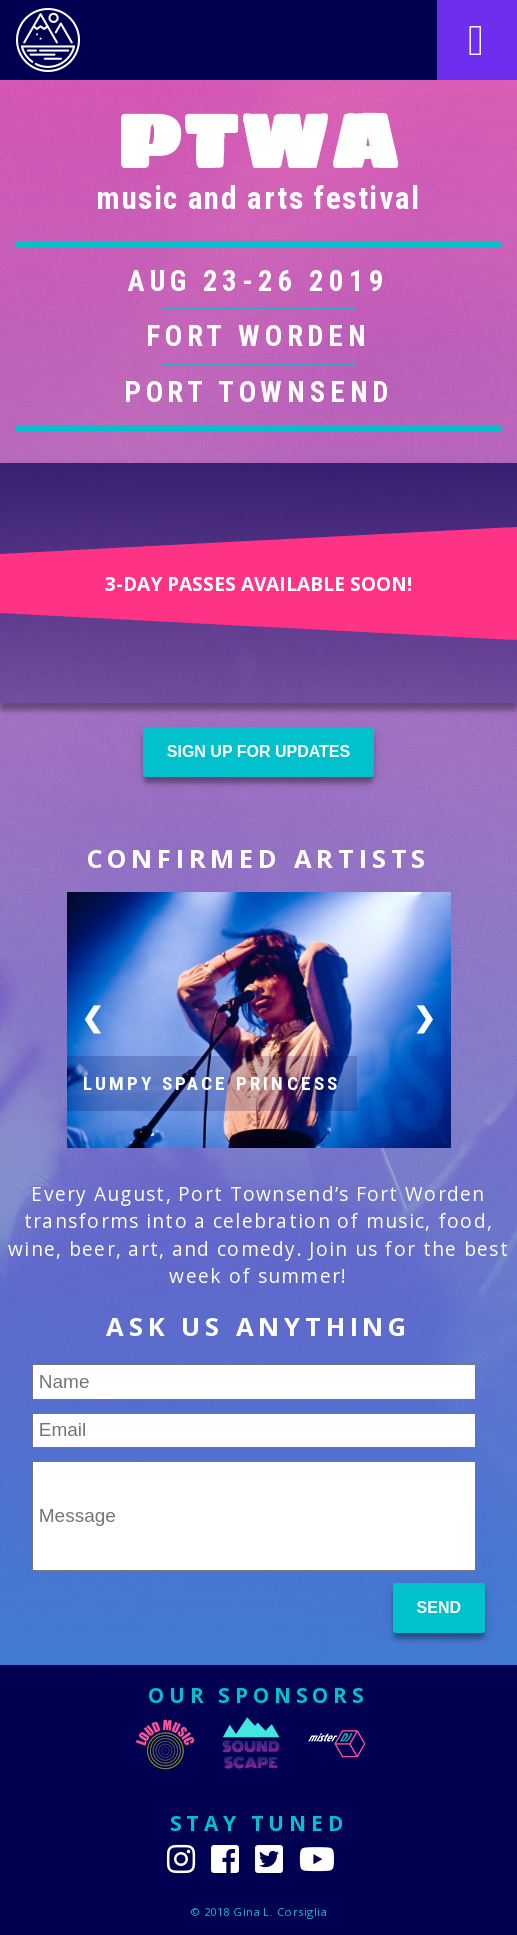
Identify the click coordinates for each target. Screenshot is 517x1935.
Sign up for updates (258, 751)
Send (439, 1607)
